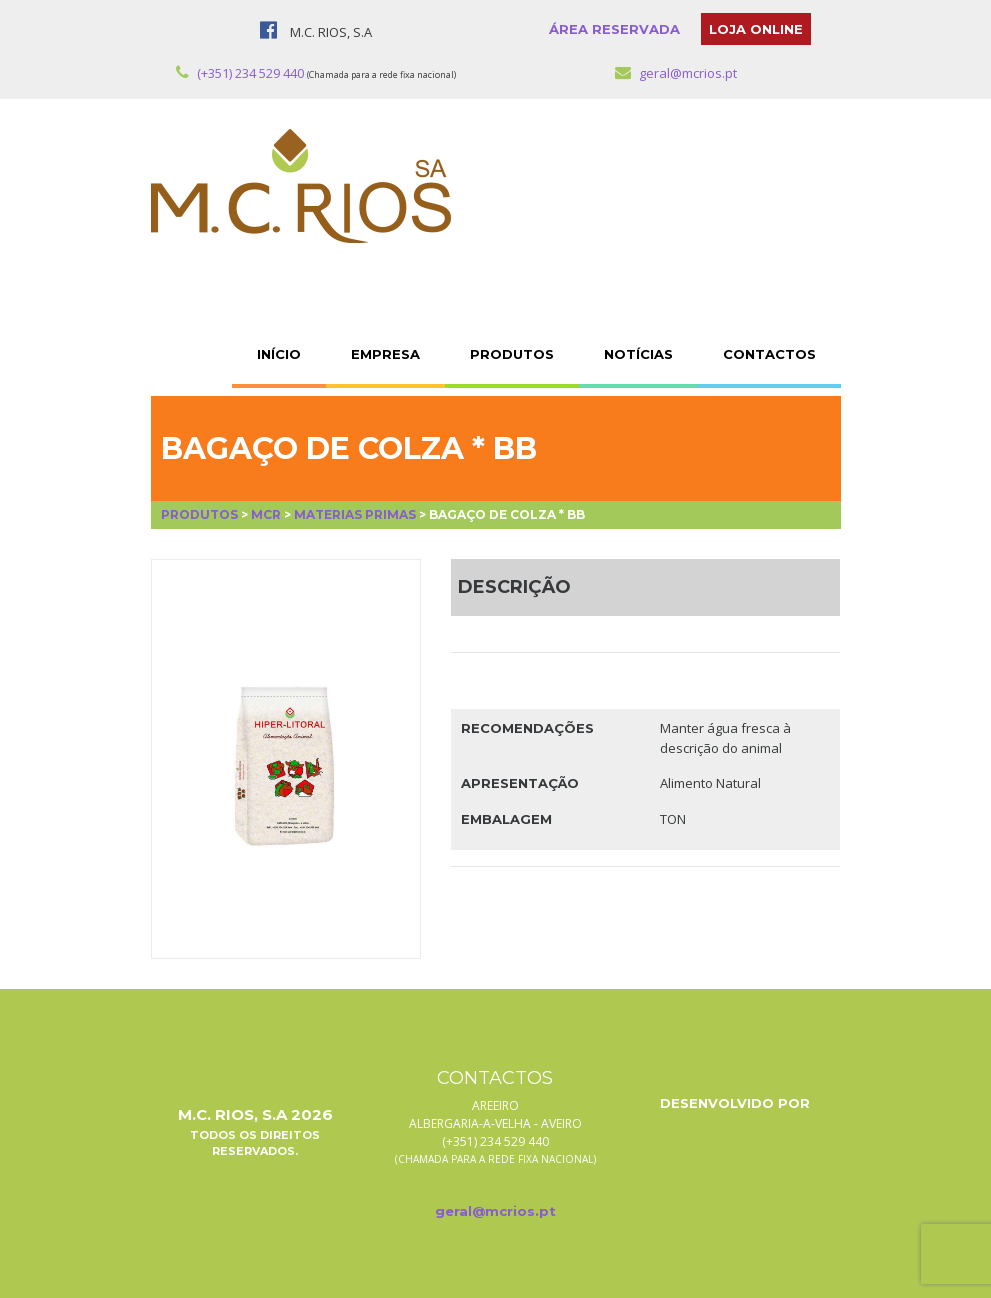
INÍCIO (279, 354)
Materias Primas (355, 514)
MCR (266, 514)
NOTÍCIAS (638, 354)
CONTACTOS (769, 354)
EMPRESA (385, 354)
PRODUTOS (512, 354)
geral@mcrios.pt (676, 73)
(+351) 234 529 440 (240, 73)
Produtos (199, 514)
